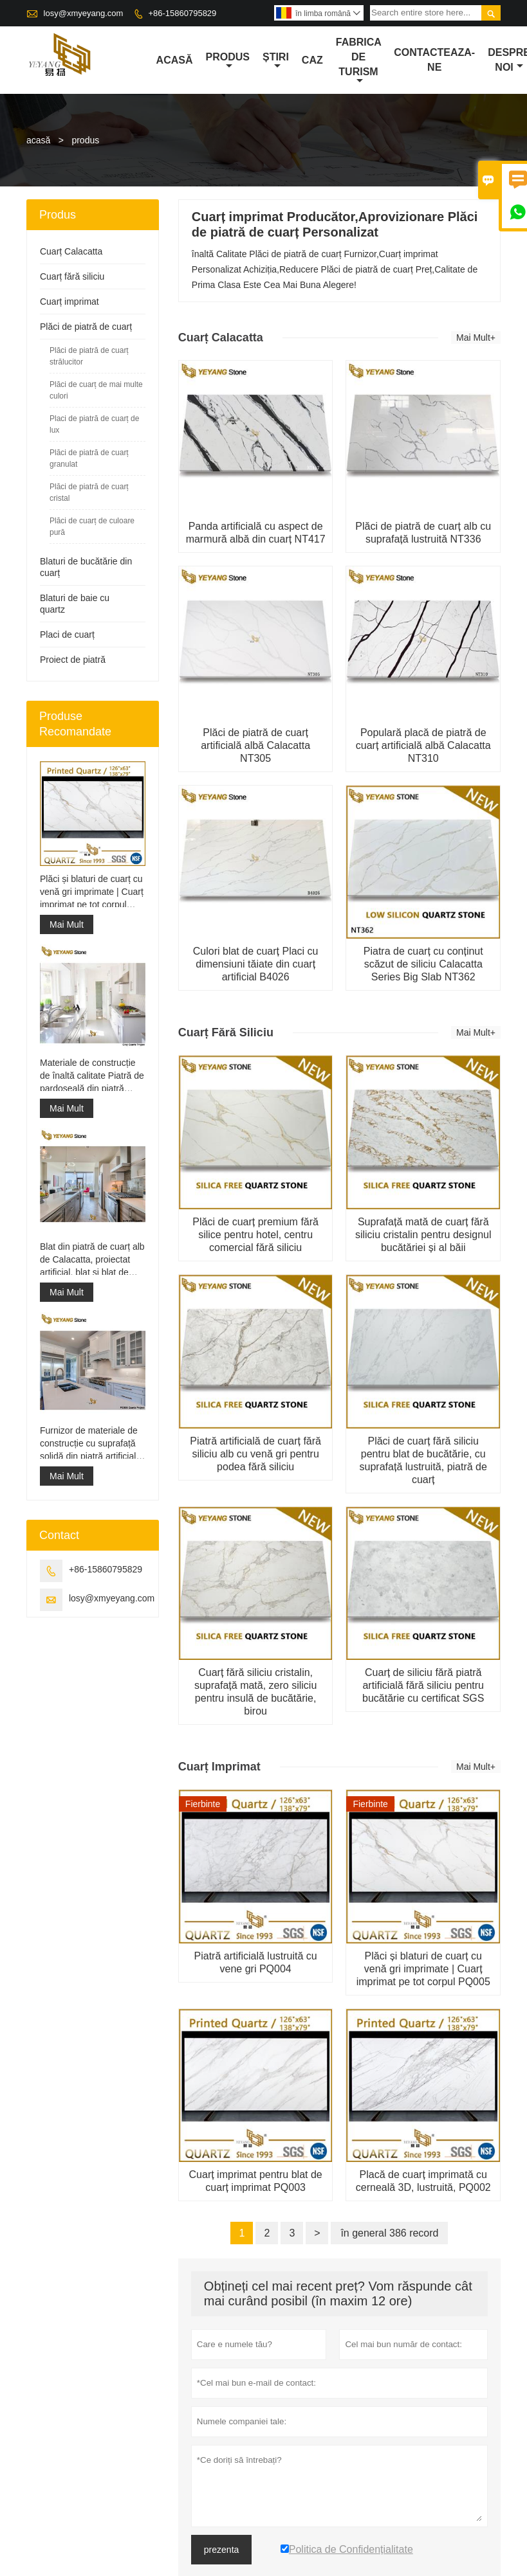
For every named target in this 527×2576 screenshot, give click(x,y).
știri (276, 61)
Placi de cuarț (67, 634)
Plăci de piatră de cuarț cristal (89, 492)
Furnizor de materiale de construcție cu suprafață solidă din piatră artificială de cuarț (90, 1444)
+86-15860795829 (182, 13)
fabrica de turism (359, 61)
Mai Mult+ (475, 337)
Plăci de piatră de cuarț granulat (89, 458)
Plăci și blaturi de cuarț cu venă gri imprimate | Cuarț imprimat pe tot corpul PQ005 (91, 892)
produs (228, 61)
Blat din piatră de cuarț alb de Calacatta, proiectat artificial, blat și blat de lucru (92, 1260)
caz (312, 60)
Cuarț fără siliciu (72, 276)
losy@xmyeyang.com (84, 13)
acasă (174, 60)
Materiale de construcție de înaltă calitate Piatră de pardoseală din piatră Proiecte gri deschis (92, 1076)
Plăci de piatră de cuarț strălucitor (89, 356)
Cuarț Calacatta (71, 251)
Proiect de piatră (73, 659)
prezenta (221, 2549)
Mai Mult (67, 924)
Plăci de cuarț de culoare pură (92, 526)
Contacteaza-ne (434, 60)
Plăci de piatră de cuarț (86, 326)
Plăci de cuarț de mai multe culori (96, 390)
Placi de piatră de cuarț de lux (94, 424)
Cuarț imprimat (69, 301)
